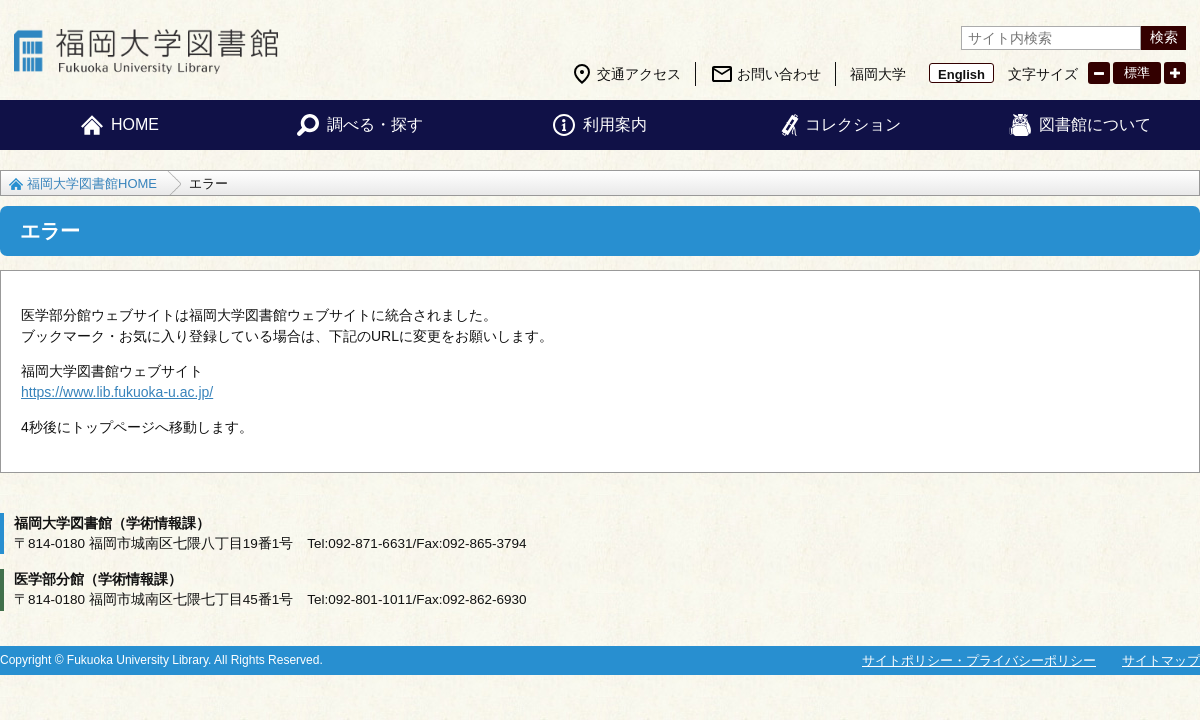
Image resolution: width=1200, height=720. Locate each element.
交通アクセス (639, 74)
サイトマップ (1161, 660)
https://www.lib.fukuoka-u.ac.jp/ (117, 392)
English (961, 74)
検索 (1164, 37)
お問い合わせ (779, 74)
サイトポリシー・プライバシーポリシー (979, 660)
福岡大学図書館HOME (92, 183)
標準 (1137, 72)
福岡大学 (878, 74)
